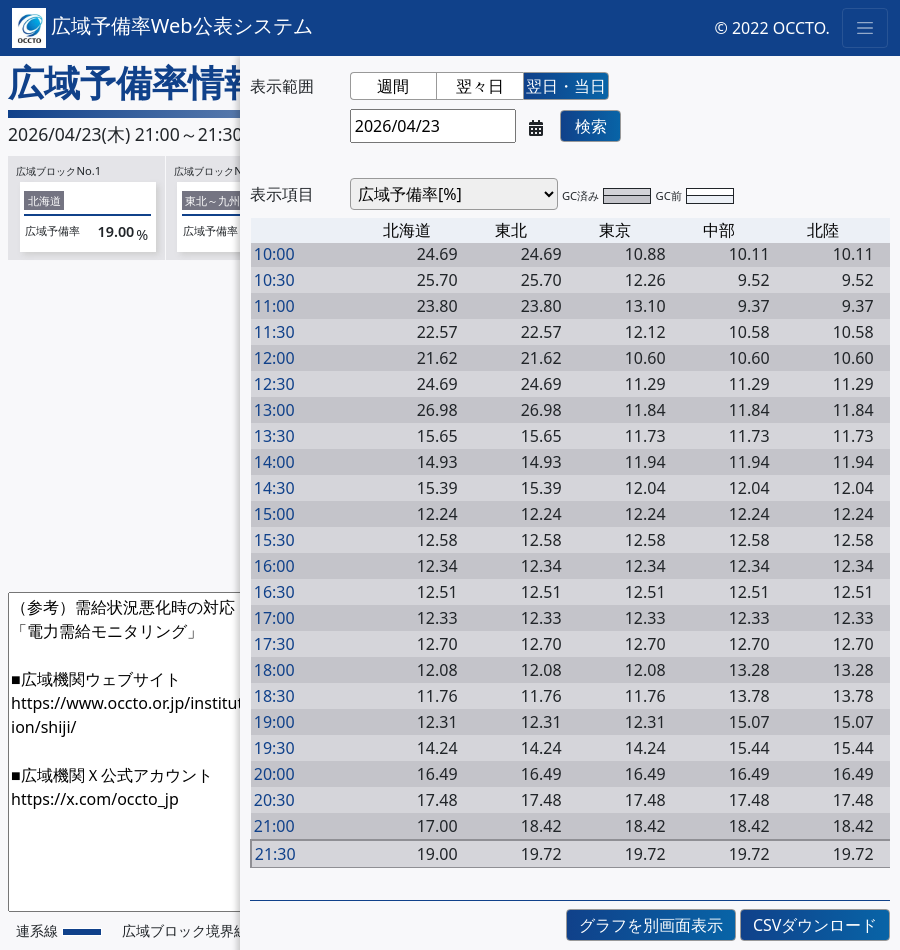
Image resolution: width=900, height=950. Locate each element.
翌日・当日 (566, 86)
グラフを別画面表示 (651, 925)
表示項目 (282, 194)
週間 (393, 86)
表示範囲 (282, 86)
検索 (591, 126)
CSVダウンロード (815, 925)
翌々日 (480, 86)
